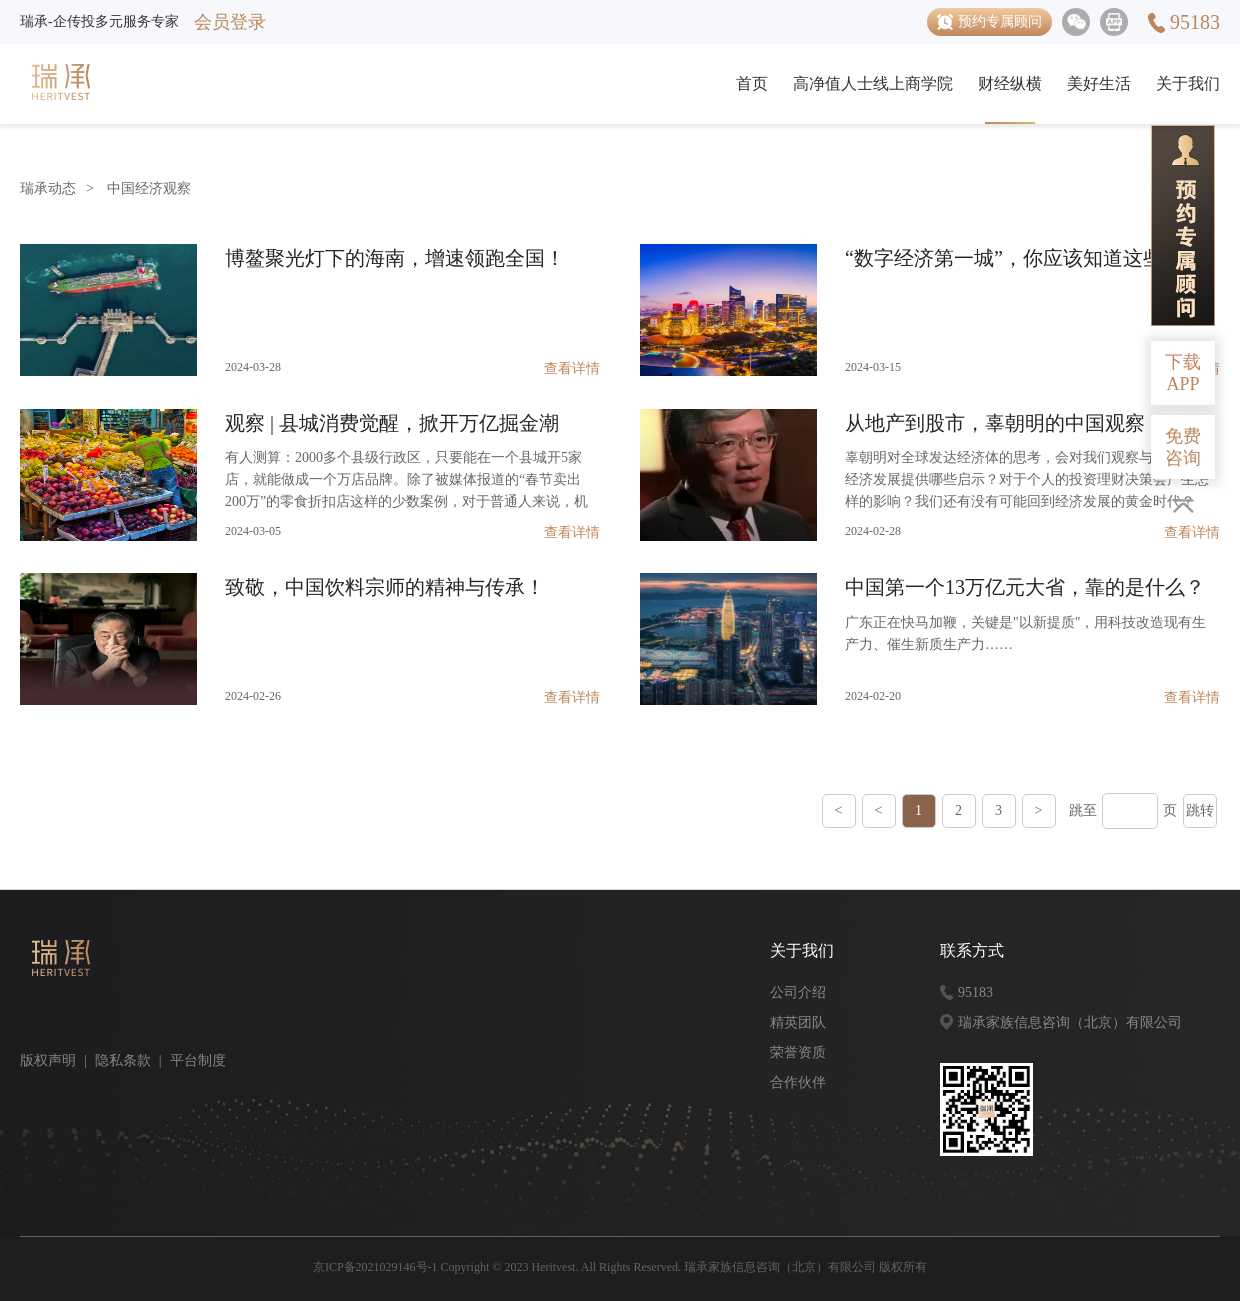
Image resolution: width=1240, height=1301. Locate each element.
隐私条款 (123, 1060)
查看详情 (572, 368)
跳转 (1200, 810)
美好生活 (1099, 83)
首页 (752, 83)
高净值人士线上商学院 (873, 83)
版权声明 (48, 1060)
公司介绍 (798, 992)
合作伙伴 (798, 1082)
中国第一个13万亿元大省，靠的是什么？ (1025, 587)
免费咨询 (1183, 447)
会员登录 (230, 22)
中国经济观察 (149, 188)
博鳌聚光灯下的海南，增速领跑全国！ (395, 258)
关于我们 (1188, 83)
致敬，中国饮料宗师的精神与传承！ (385, 587)
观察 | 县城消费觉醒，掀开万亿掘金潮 (392, 423)
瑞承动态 (48, 188)
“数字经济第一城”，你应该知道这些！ (1014, 258)
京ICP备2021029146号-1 (375, 1267)
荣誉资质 (798, 1052)
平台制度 (198, 1060)
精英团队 (798, 1022)
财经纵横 (1010, 83)
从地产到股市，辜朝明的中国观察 (995, 423)
